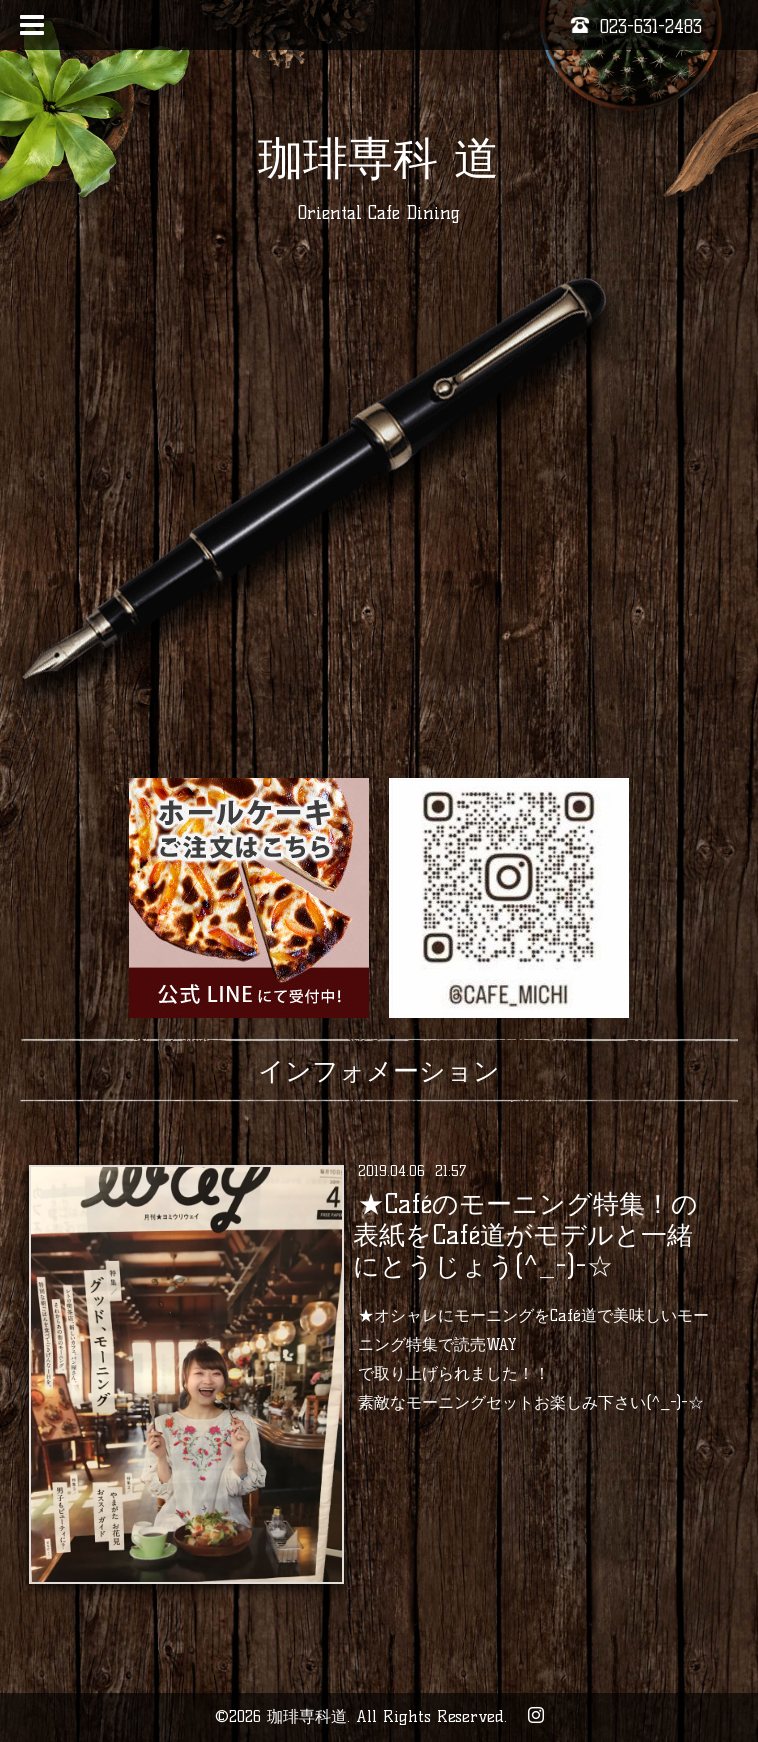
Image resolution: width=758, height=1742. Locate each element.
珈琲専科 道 (378, 158)
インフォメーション (379, 1071)
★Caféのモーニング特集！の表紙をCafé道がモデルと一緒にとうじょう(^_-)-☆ (525, 1235)
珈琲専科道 (307, 1716)
